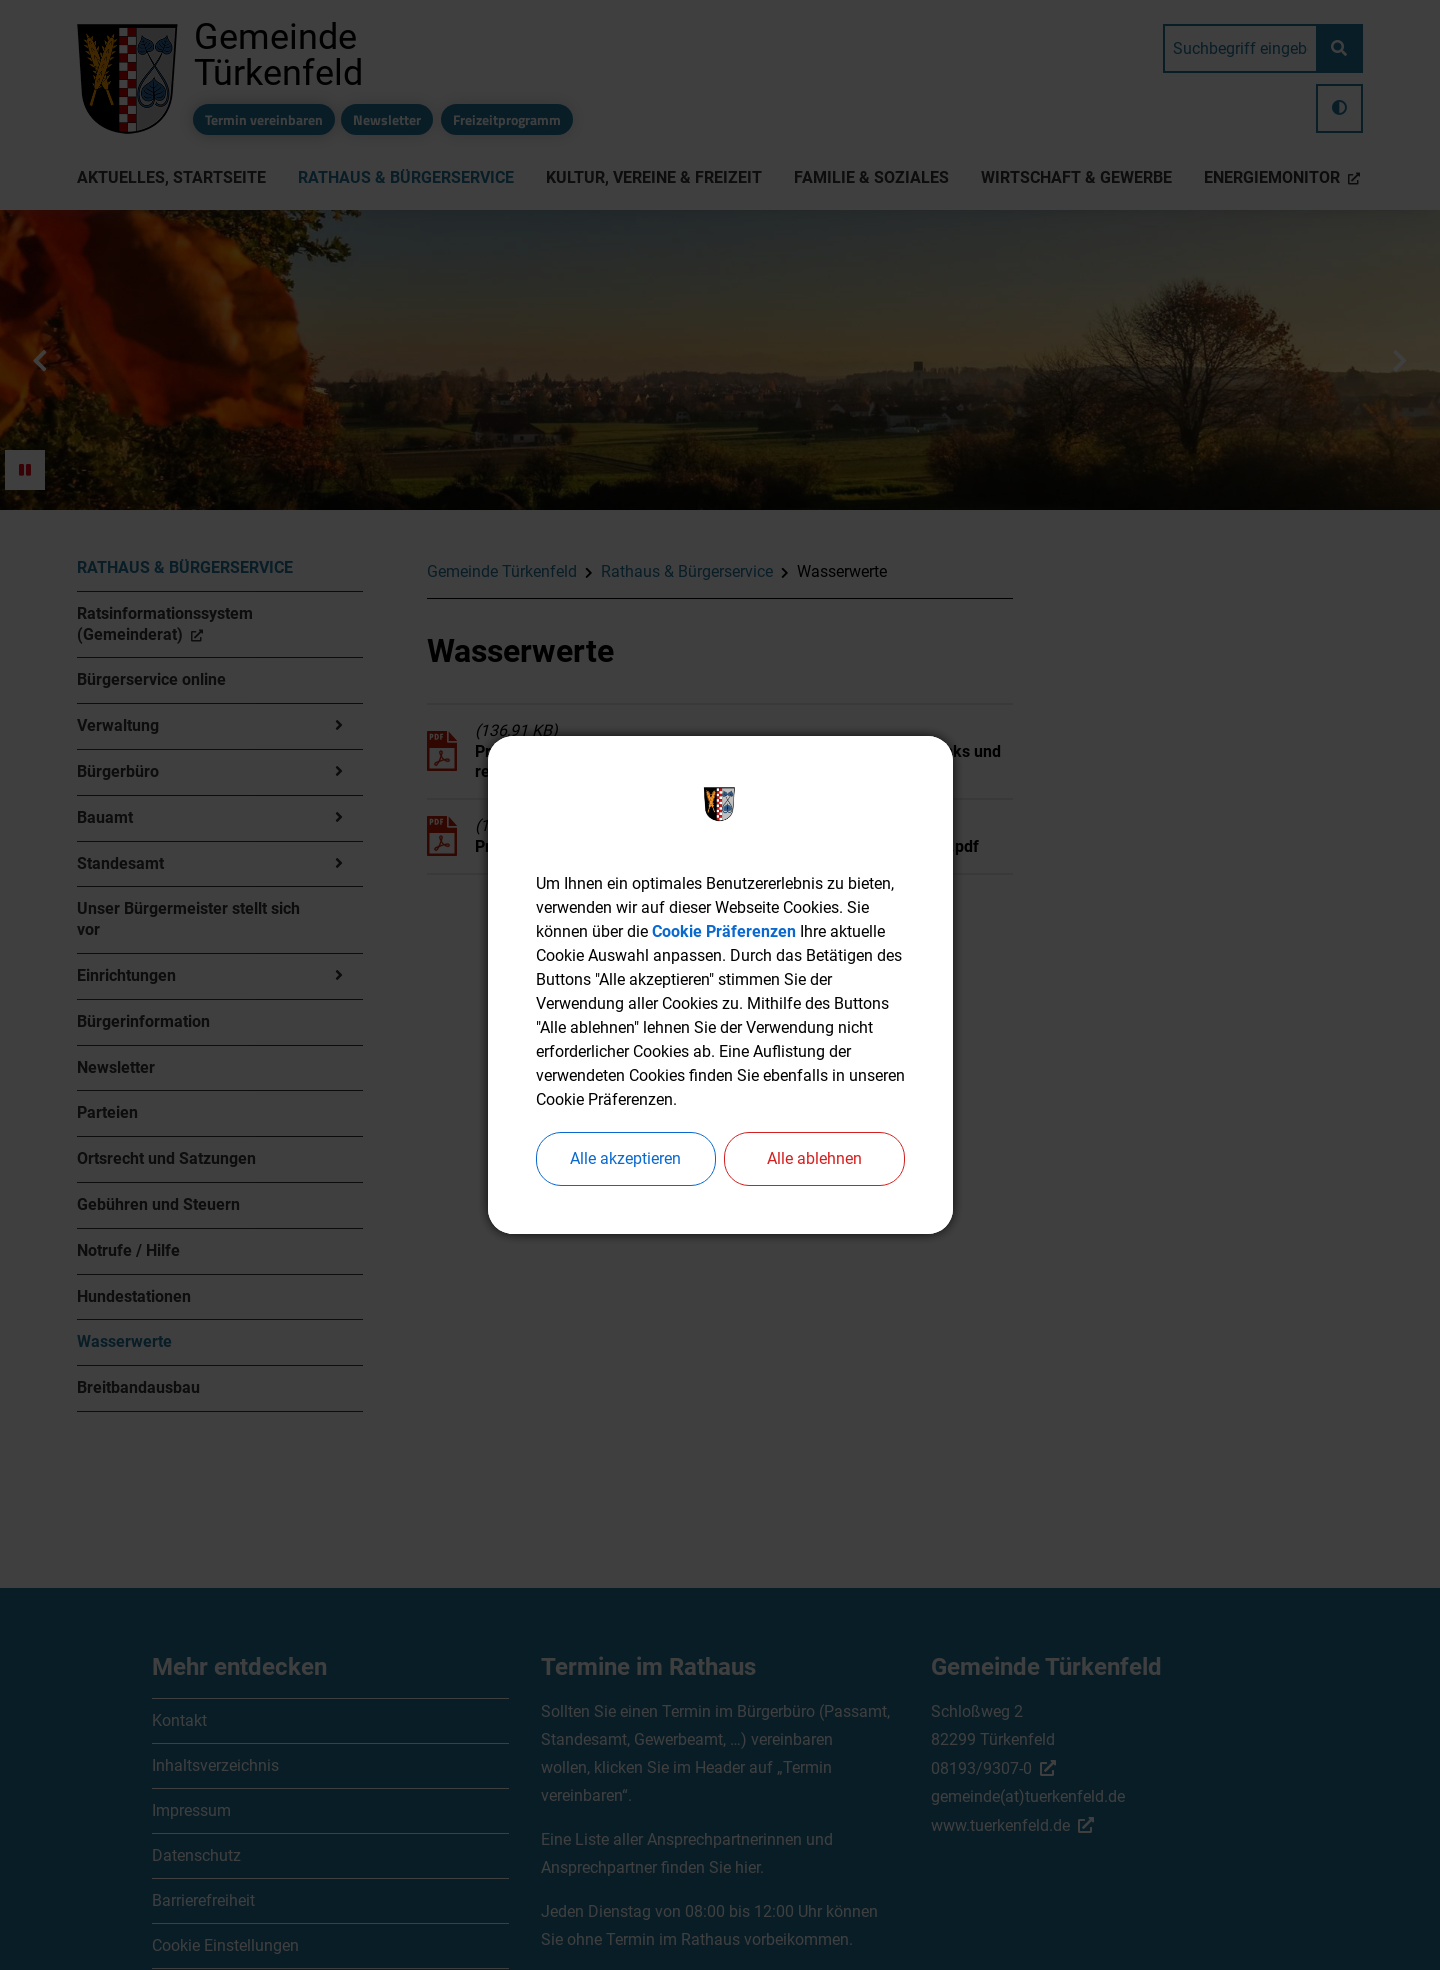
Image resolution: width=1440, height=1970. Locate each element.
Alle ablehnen (814, 1158)
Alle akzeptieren (625, 1158)
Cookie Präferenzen (724, 931)
